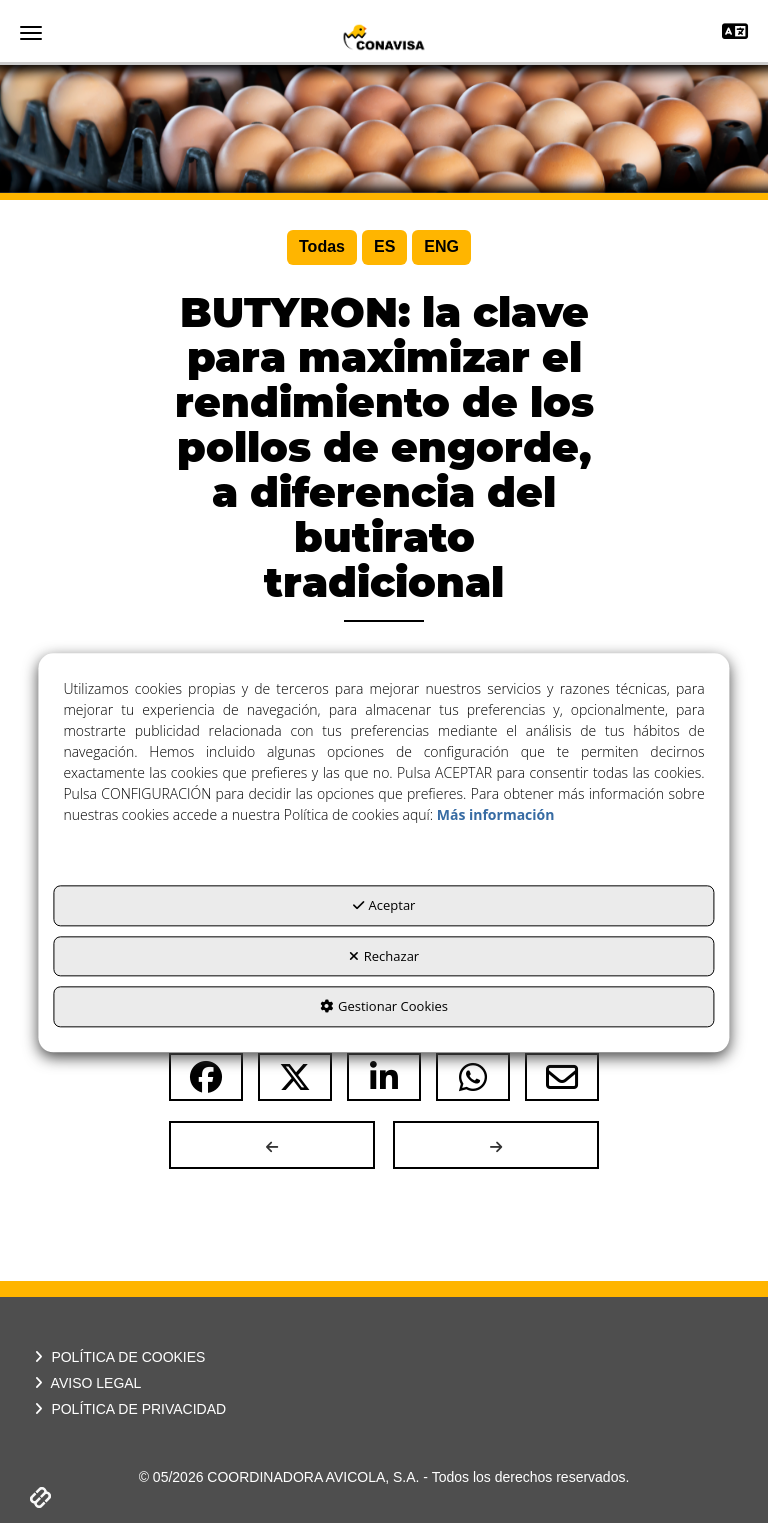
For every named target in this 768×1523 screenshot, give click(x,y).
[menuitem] (322, 247)
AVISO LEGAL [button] (85, 1383)
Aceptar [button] (384, 906)
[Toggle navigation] (735, 33)
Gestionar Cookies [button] (384, 1007)
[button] (384, 37)
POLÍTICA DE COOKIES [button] (117, 1357)
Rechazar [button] (384, 956)
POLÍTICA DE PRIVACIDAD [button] (128, 1409)
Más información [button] (496, 815)
